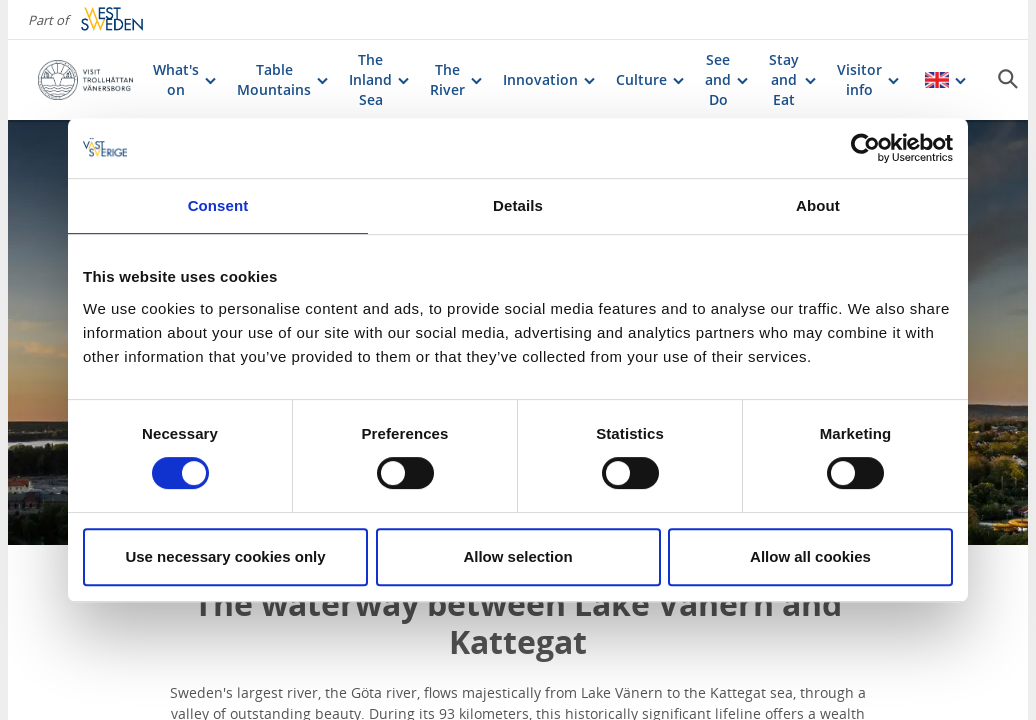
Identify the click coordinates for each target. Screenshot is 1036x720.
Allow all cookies (810, 556)
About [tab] (818, 205)
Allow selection (517, 556)
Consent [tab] (218, 205)
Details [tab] (518, 205)
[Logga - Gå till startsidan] (85, 80)
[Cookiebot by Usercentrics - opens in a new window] (865, 148)
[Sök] (1008, 79)
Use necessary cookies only (225, 556)
